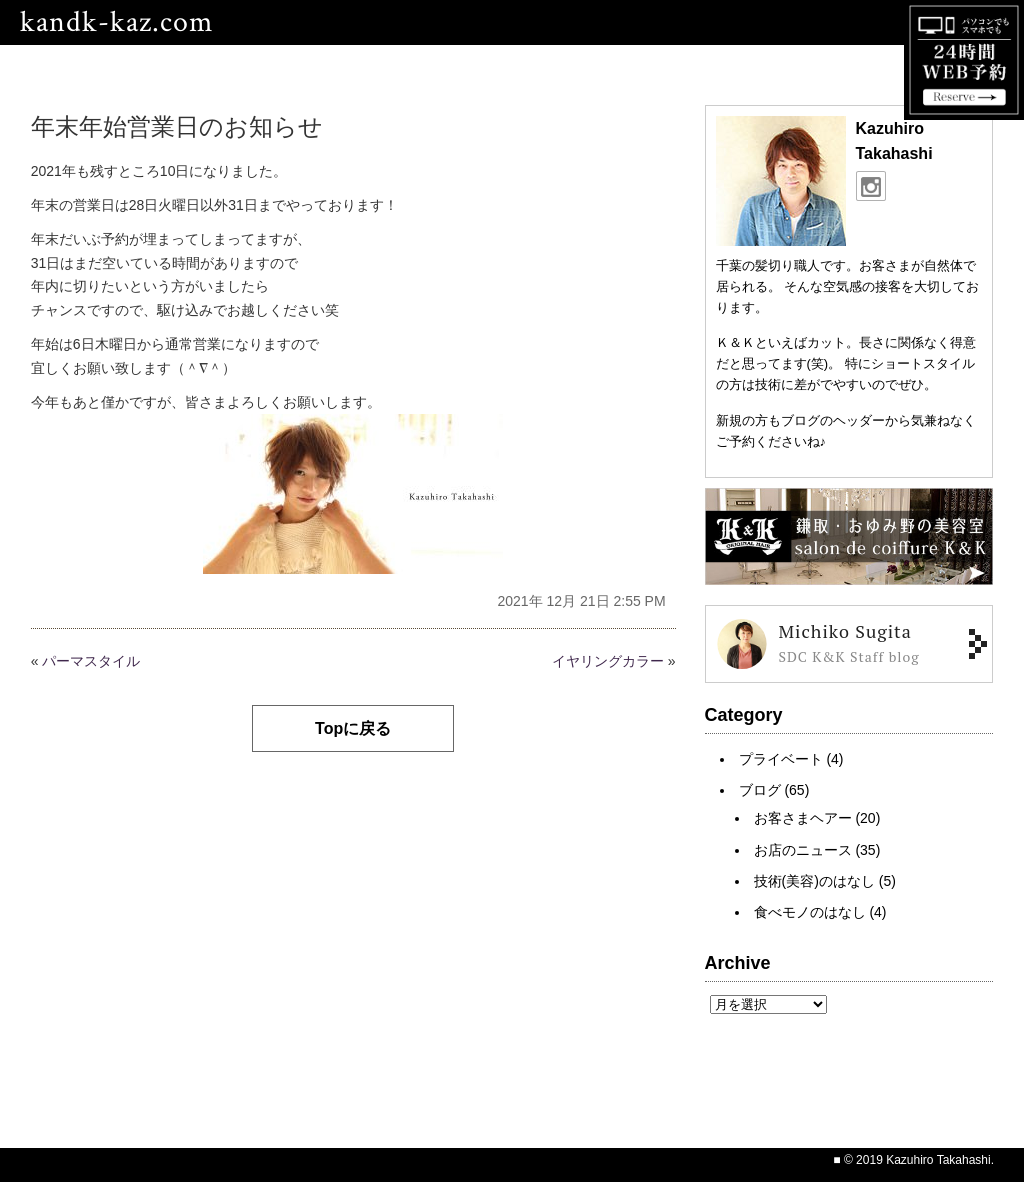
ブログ (760, 790)
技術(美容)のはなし (814, 881)
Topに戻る (353, 728)
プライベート (781, 759)
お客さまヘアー (803, 818)
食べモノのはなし (810, 912)
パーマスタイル (91, 661)
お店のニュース (803, 850)
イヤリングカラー (608, 661)
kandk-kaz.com (116, 22)
